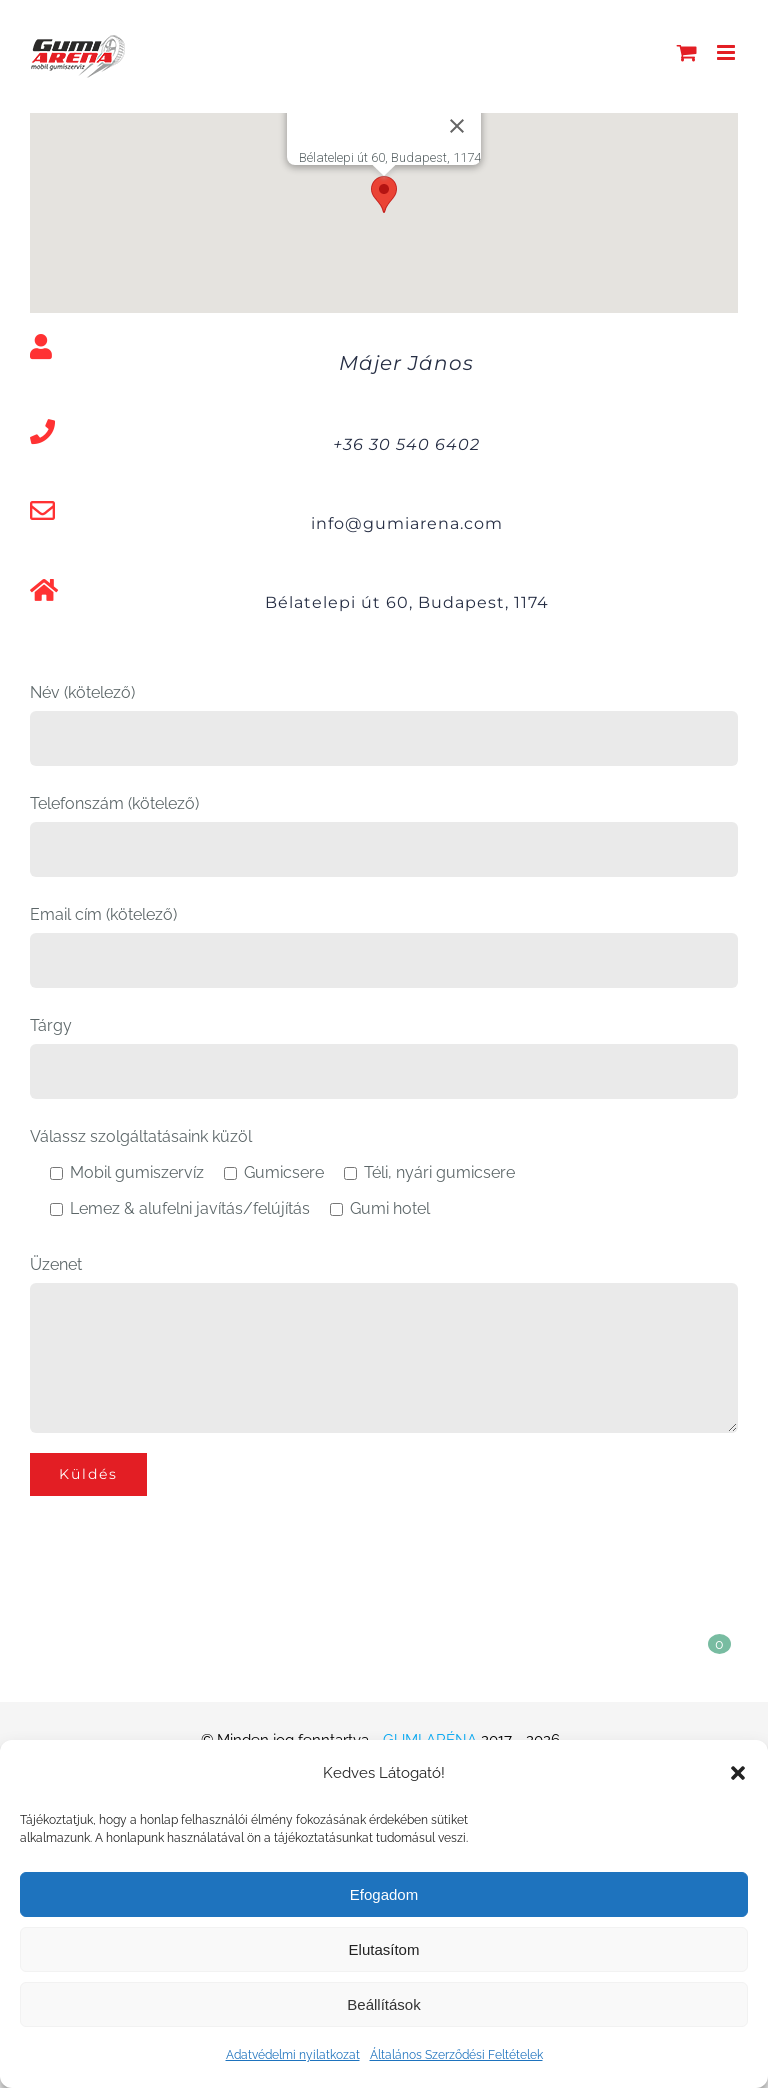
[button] (738, 1773)
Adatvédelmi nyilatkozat (293, 2055)
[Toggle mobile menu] (727, 52)
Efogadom (384, 1894)
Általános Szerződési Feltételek (456, 2055)
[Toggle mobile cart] (687, 52)
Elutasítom (384, 1949)
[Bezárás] (457, 126)
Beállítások (383, 2004)
